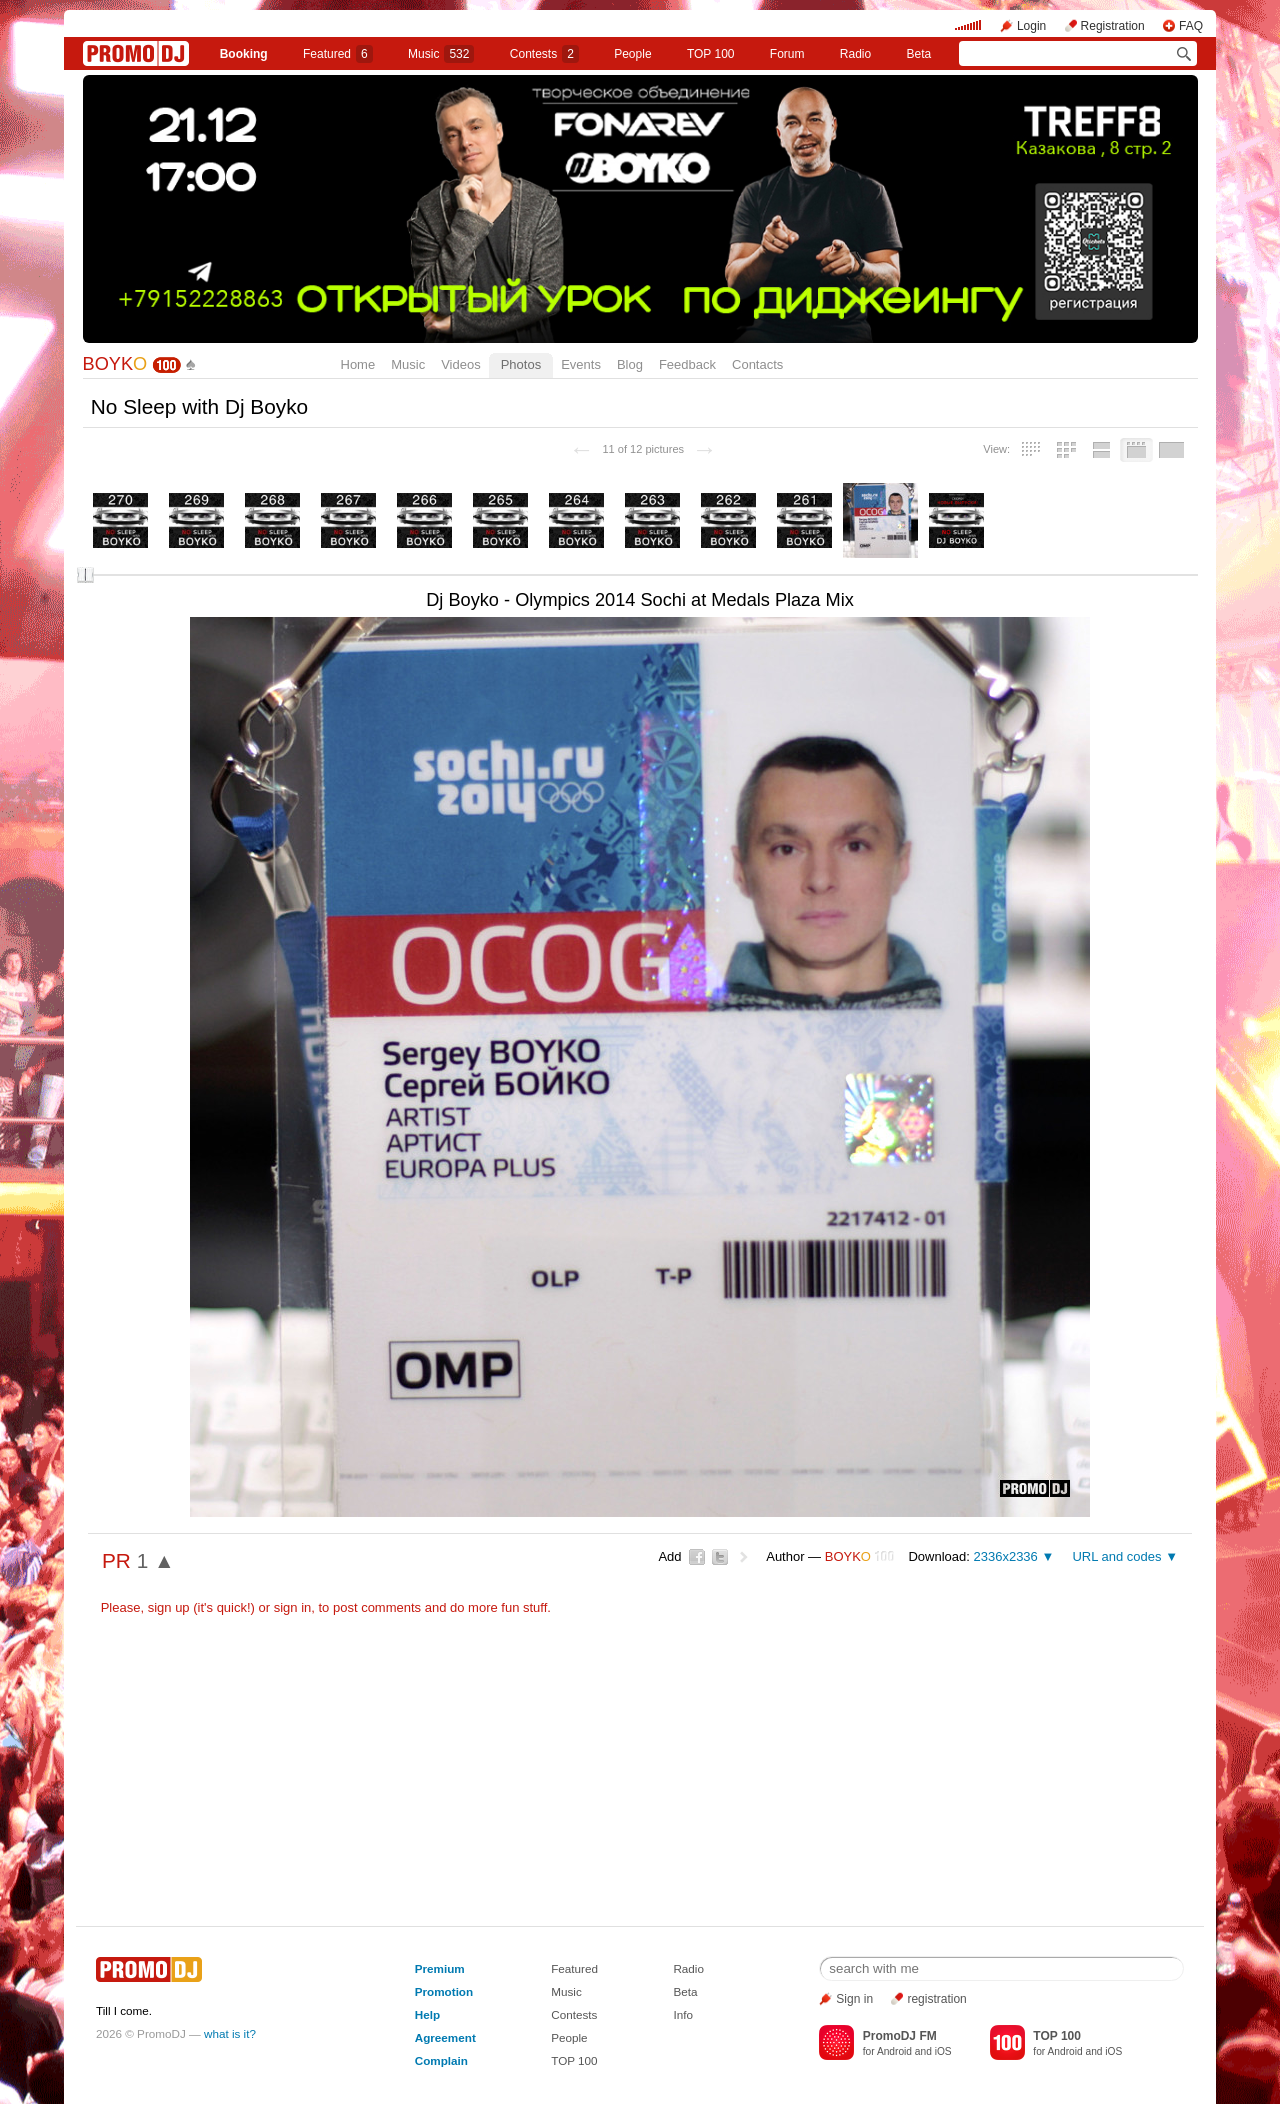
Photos (521, 364)
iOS (943, 2051)
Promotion (444, 1991)
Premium (440, 1968)
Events (581, 364)
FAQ (1191, 26)
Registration (1113, 26)
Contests (574, 2014)
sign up (169, 1607)
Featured (338, 54)
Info (683, 2014)
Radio (855, 54)
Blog (630, 364)
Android (894, 2051)
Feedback (687, 364)
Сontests (544, 54)
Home (358, 364)
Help (427, 2014)
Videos (461, 364)
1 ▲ (156, 1560)
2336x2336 (1005, 1556)
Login (1031, 26)
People (632, 54)
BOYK (115, 364)
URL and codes (1116, 1556)
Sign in (854, 1999)
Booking (244, 54)
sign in (293, 1607)
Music (441, 54)
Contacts (757, 364)
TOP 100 (711, 54)
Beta (919, 54)
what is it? (230, 2033)
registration (936, 1999)
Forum (787, 54)
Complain (441, 2060)
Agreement (445, 2037)
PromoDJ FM (900, 2036)
